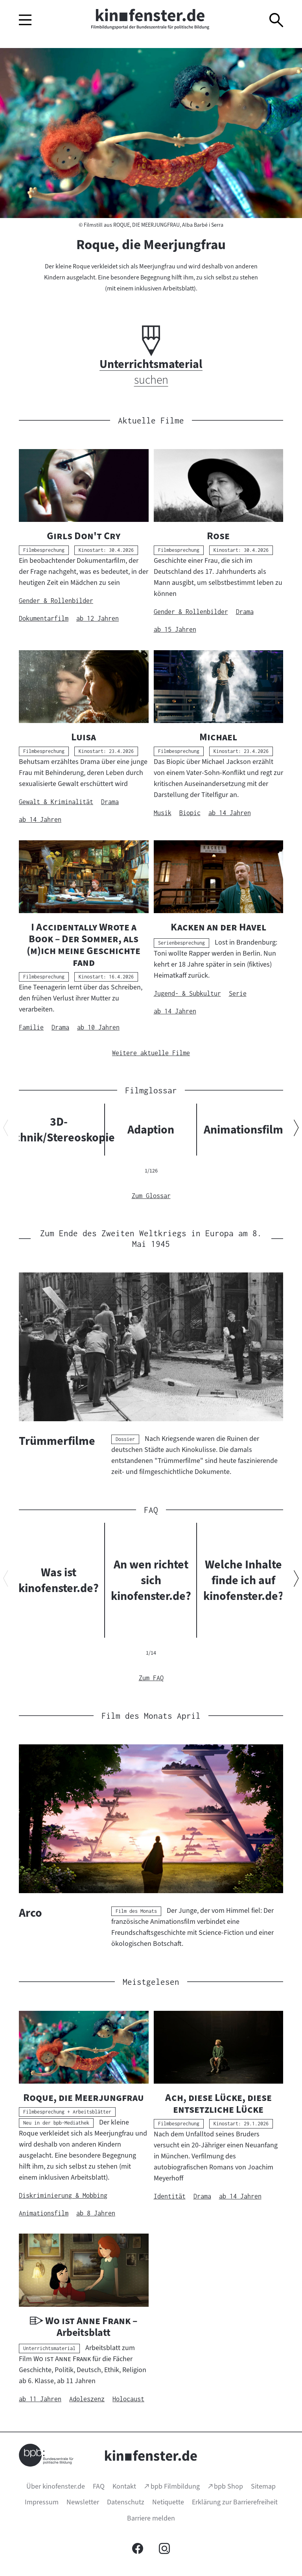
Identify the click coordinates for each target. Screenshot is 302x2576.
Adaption (150, 1129)
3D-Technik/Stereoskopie (58, 1129)
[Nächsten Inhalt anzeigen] (296, 1129)
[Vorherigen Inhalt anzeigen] (5, 1129)
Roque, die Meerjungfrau (151, 244)
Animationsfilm (243, 1129)
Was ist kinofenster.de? (58, 1580)
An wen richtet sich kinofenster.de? (151, 1580)
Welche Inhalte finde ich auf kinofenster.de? (243, 1580)
